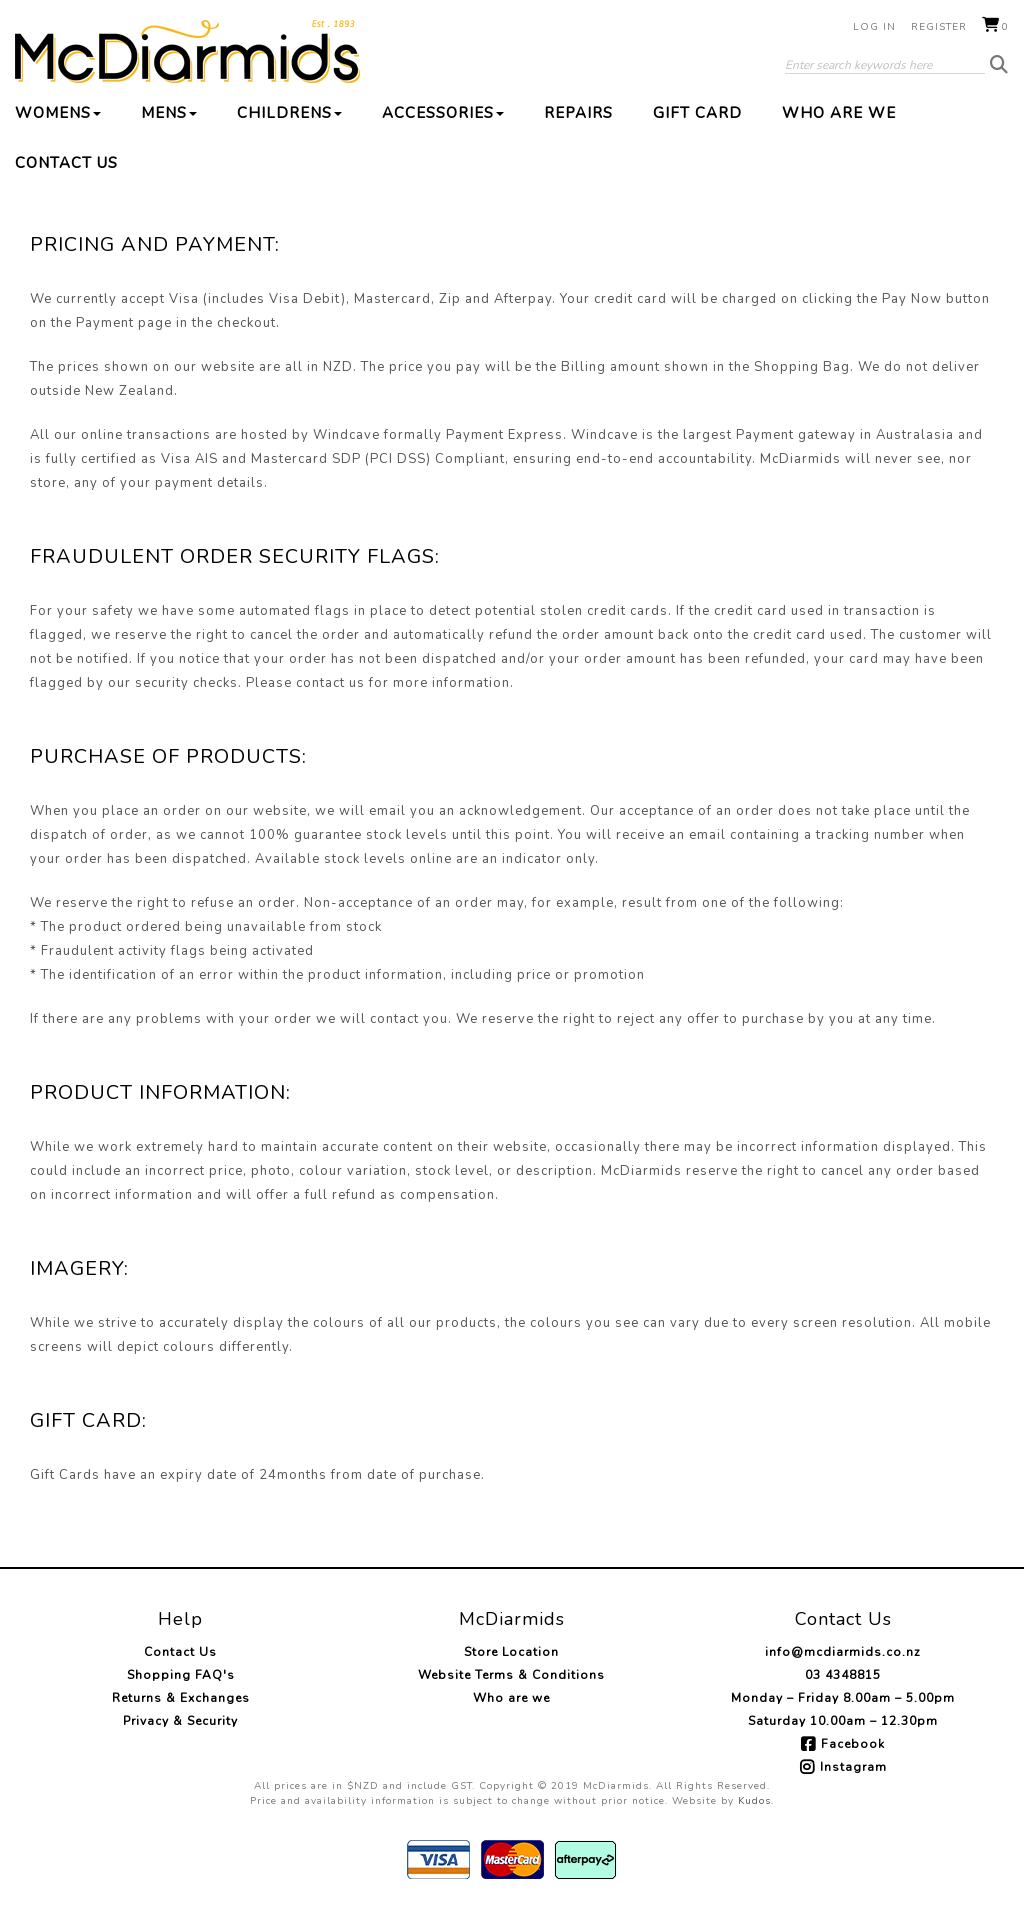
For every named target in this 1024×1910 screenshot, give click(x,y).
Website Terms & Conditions (511, 1675)
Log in (874, 27)
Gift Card (697, 113)
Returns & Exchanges (181, 1698)
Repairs (578, 113)
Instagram (853, 1767)
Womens (58, 113)
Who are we (839, 113)
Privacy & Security (180, 1721)
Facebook (853, 1744)
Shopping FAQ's (181, 1675)
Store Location (511, 1652)
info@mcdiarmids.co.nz (843, 1652)
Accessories (443, 113)
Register (939, 27)
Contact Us (66, 163)
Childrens (289, 113)
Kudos (754, 1801)
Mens (169, 113)
